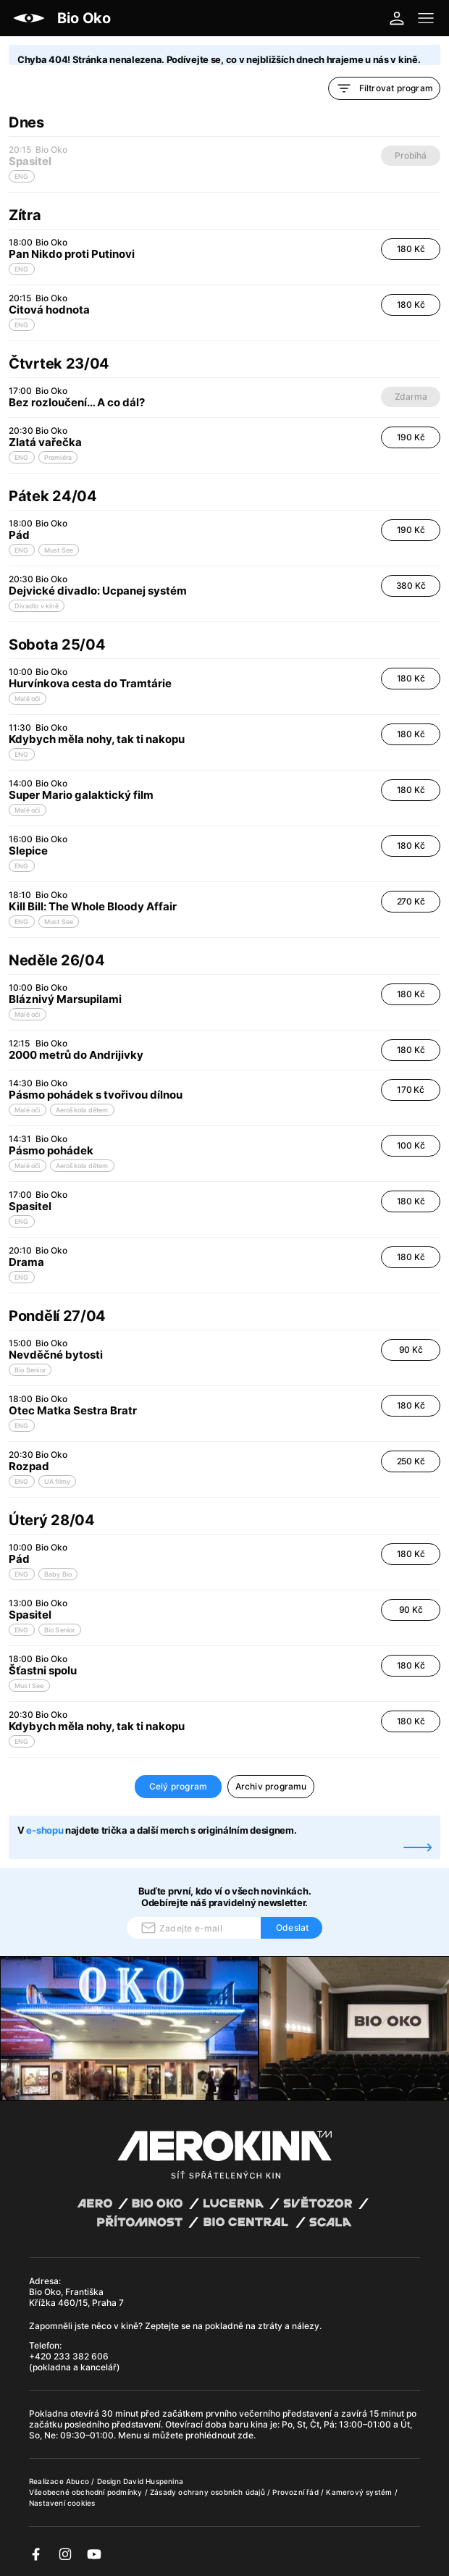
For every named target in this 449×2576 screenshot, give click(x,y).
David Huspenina (153, 2481)
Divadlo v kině (36, 606)
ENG (21, 269)
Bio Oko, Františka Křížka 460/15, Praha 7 (76, 2297)
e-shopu (44, 1830)
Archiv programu (271, 1786)
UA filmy (57, 1481)
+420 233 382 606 (69, 2356)
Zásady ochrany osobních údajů (208, 2492)
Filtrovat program (384, 88)
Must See (59, 550)
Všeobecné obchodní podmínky (87, 2492)
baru (240, 2424)
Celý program (178, 1786)
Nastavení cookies (62, 2503)
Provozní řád (296, 2492)
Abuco (77, 2481)
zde (245, 2435)
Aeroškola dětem (82, 1110)
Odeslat (292, 1927)
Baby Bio (58, 1574)
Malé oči (27, 698)
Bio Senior (30, 1370)
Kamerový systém (360, 2492)
